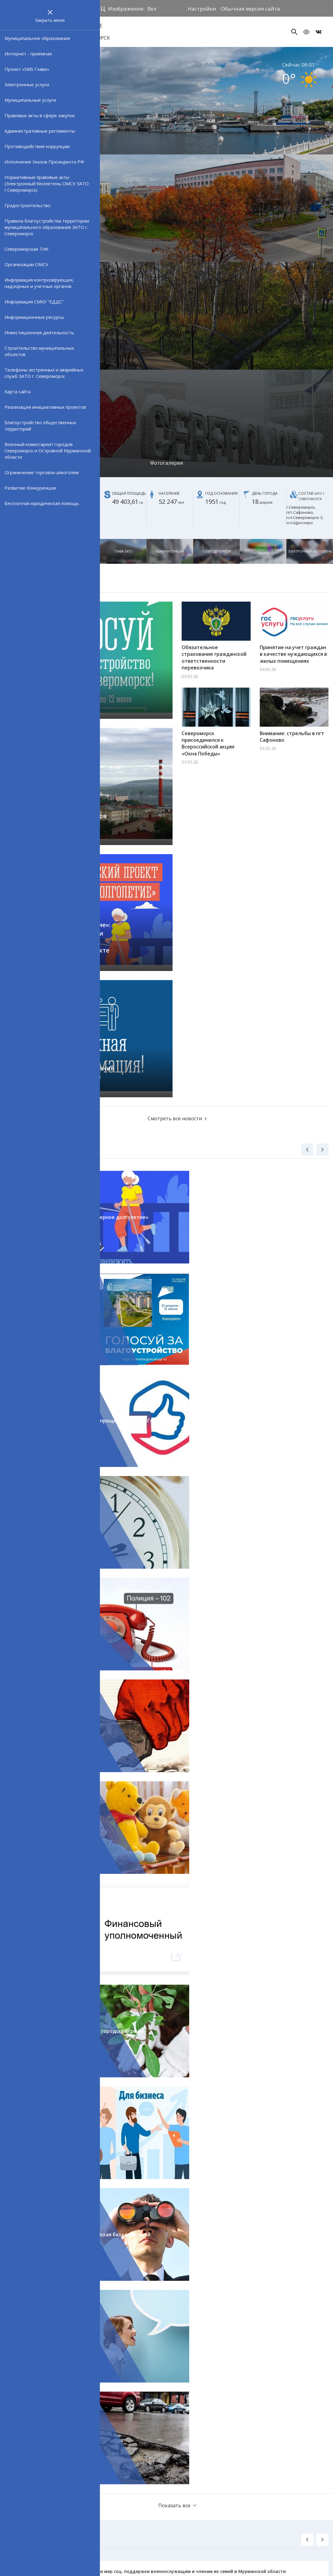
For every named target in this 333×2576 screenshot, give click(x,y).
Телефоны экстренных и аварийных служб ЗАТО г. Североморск (44, 373)
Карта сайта (18, 391)
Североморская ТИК (26, 249)
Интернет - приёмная (28, 54)
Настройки (202, 8)
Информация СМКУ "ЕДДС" (34, 302)
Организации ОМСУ (26, 264)
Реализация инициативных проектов (45, 407)
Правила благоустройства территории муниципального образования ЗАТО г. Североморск (47, 227)
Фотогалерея (166, 462)
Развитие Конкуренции (30, 488)
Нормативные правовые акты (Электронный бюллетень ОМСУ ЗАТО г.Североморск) (47, 183)
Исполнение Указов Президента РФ (44, 162)
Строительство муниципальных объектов (39, 351)
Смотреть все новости (175, 1118)
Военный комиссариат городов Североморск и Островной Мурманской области (48, 450)
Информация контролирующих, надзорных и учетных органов (39, 283)
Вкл (152, 8)
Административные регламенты (40, 131)
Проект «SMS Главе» (27, 69)
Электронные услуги (27, 84)
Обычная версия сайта (250, 8)
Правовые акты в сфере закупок (40, 115)
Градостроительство (28, 205)
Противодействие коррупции (37, 146)
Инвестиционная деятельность (39, 332)
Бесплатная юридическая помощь (42, 503)
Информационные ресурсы (34, 317)
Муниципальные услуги (30, 100)
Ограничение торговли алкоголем (42, 472)
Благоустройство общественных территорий (40, 425)
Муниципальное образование (37, 38)
